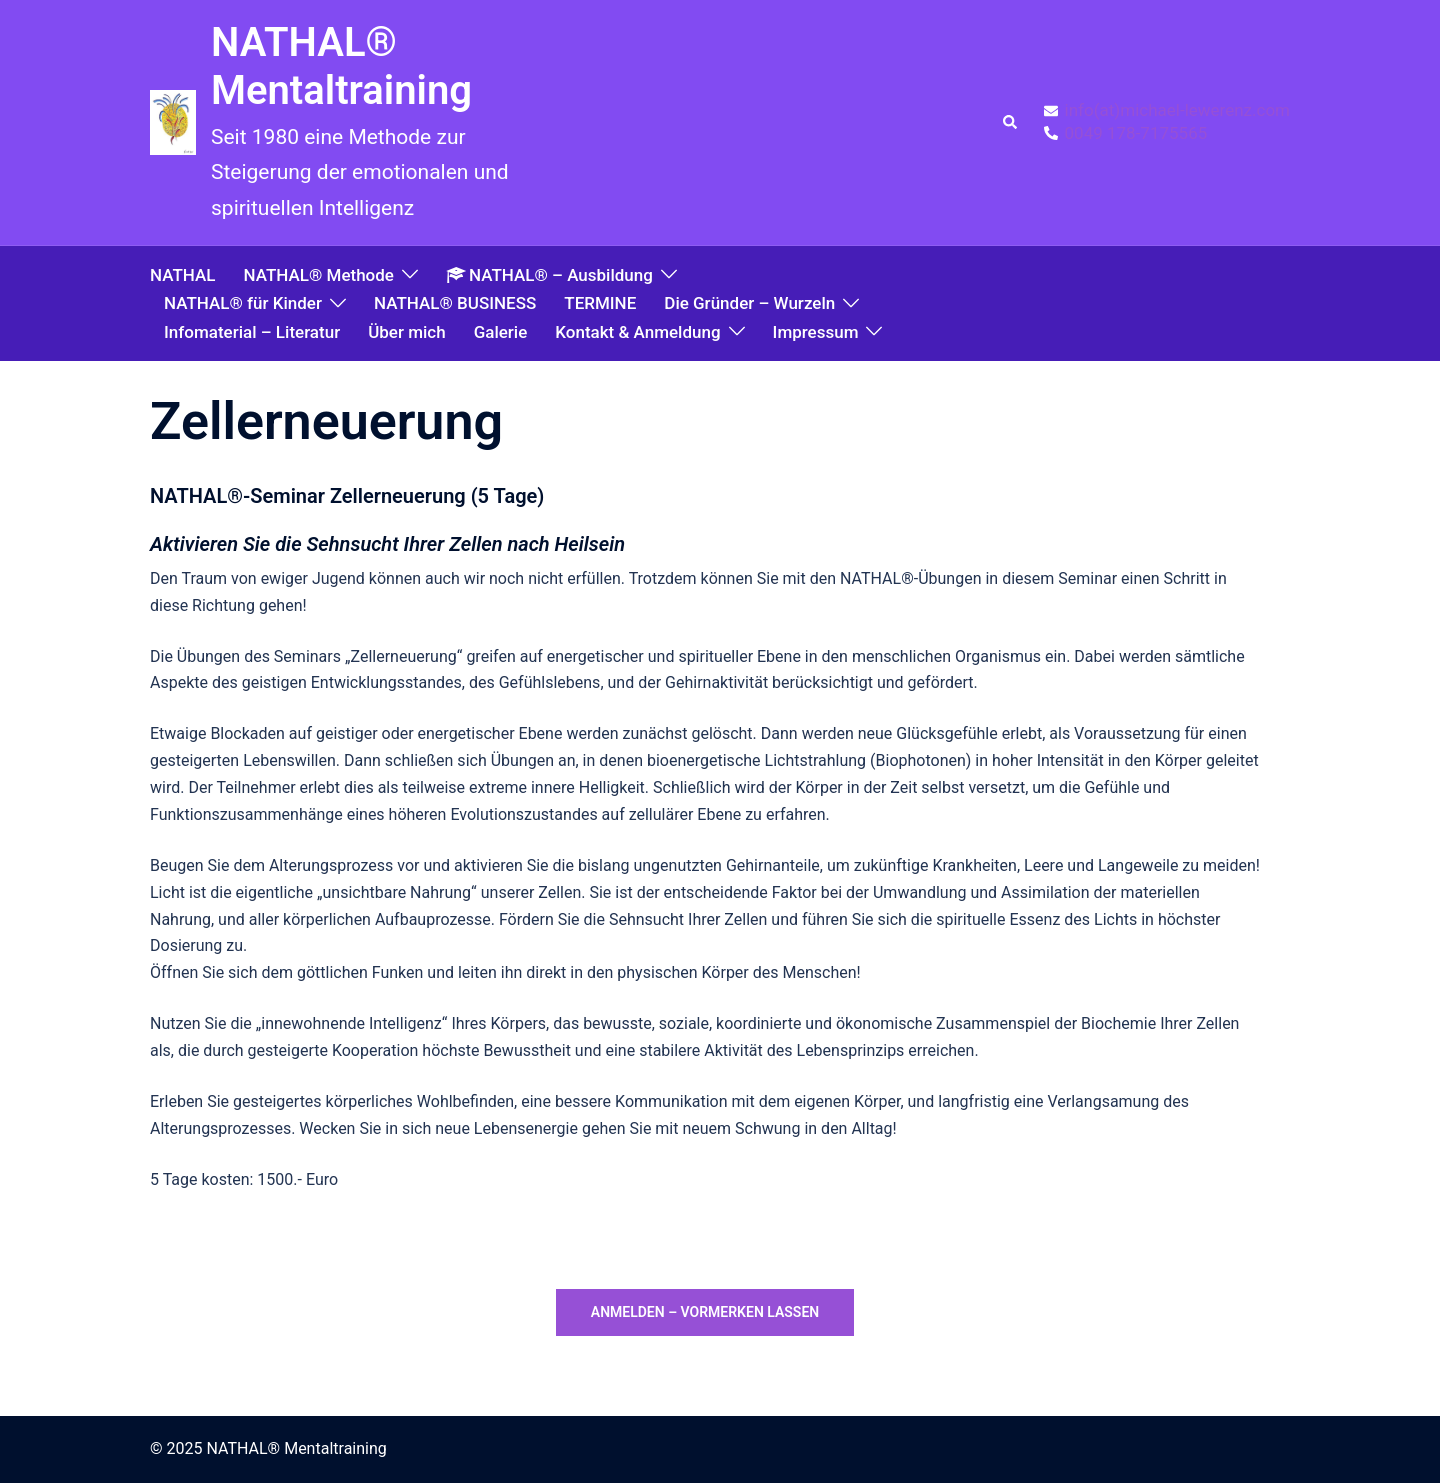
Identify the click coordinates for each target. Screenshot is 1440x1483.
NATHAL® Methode (318, 275)
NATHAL (182, 275)
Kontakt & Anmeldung (637, 332)
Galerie (501, 332)
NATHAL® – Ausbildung (549, 275)
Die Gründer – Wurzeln (749, 303)
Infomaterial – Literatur (252, 332)
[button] (1011, 123)
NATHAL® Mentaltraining (341, 66)
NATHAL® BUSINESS (455, 303)
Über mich (406, 332)
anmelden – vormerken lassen (705, 1312)
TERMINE (600, 303)
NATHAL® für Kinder (243, 303)
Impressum (816, 332)
